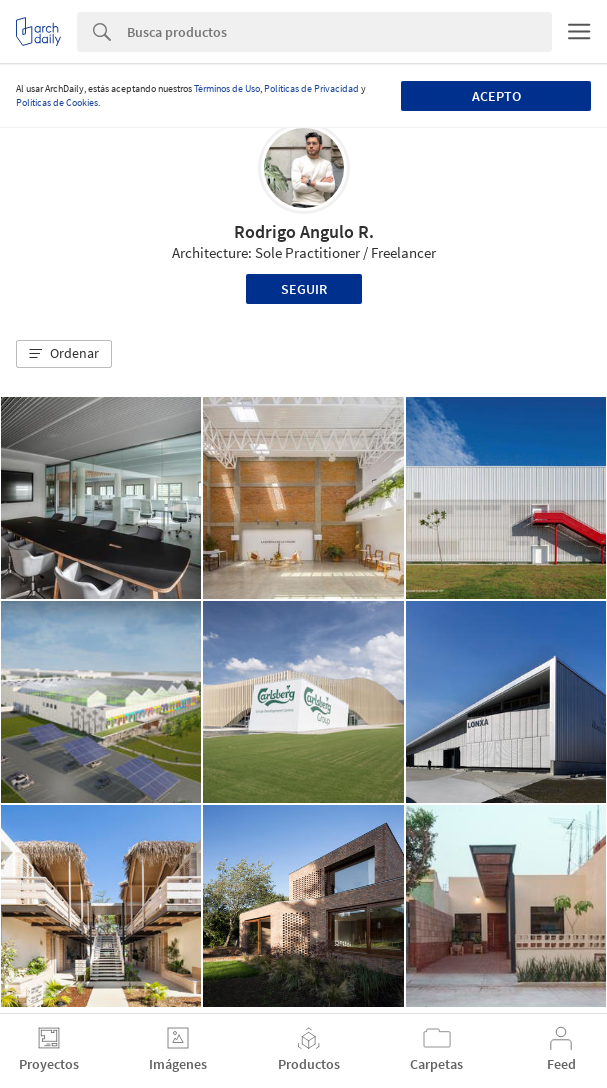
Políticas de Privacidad (311, 88)
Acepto (496, 96)
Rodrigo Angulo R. (304, 231)
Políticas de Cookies (57, 102)
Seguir (304, 289)
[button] (64, 354)
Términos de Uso (227, 88)
